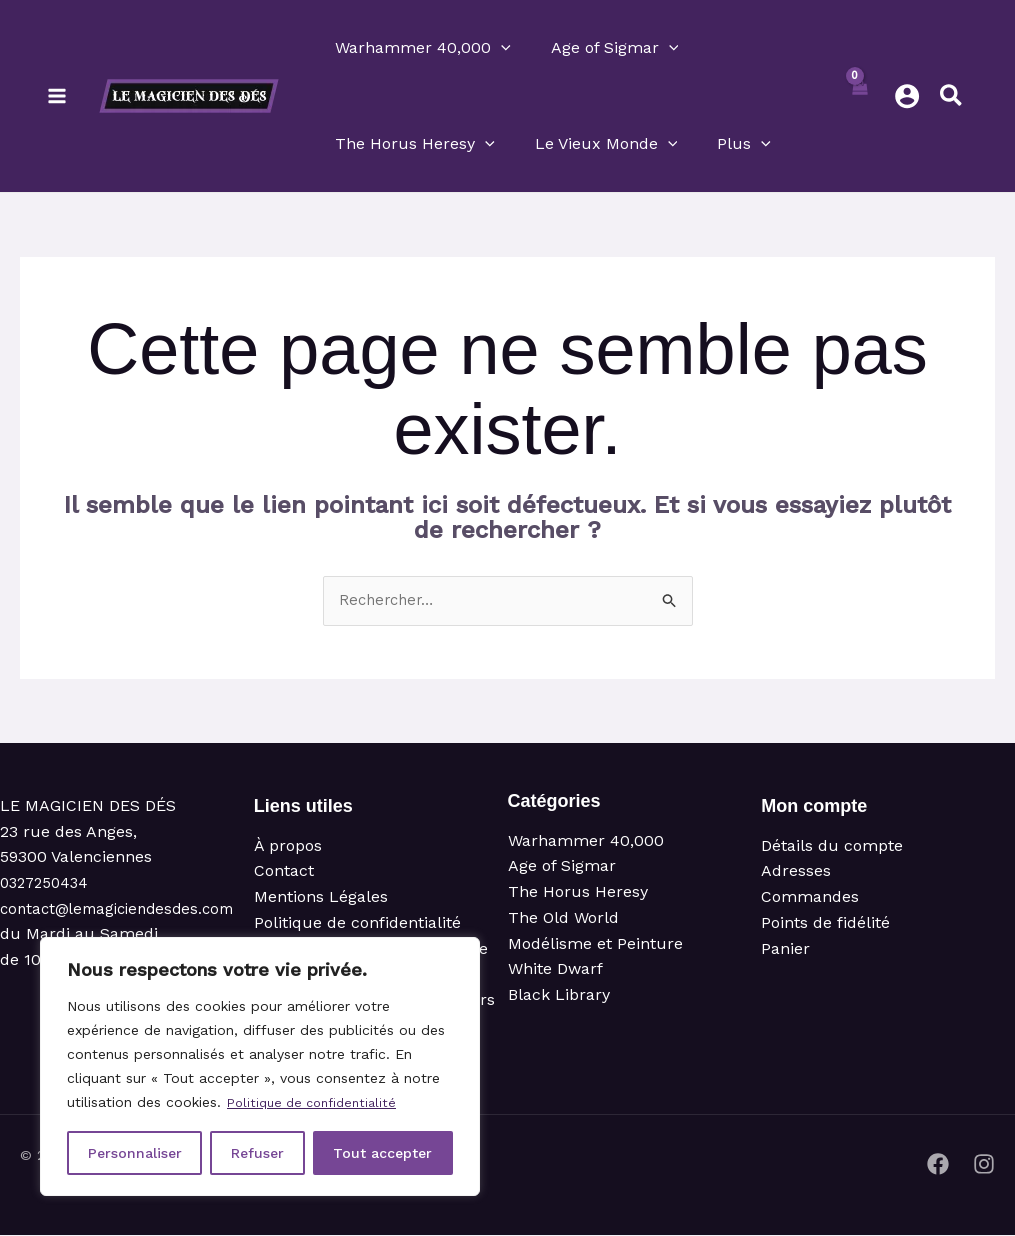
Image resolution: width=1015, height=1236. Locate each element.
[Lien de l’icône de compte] (907, 96)
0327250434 (47, 884)
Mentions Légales (321, 898)
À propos (288, 847)
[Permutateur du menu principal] (57, 96)
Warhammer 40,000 (586, 842)
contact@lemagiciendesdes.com (124, 909)
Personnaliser (135, 1153)
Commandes (810, 898)
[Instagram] (984, 1165)
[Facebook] (938, 1165)
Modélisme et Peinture (595, 944)
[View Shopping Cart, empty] (859, 96)
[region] (260, 1067)
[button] (501, 48)
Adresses (796, 872)
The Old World (563, 918)
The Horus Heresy (578, 893)
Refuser (257, 1153)
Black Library (559, 995)
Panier (785, 949)
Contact (284, 872)
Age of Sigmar (562, 867)
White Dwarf (555, 970)
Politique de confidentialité (318, 1103)
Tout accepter (382, 1153)
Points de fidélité (825, 923)
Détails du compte (832, 847)
